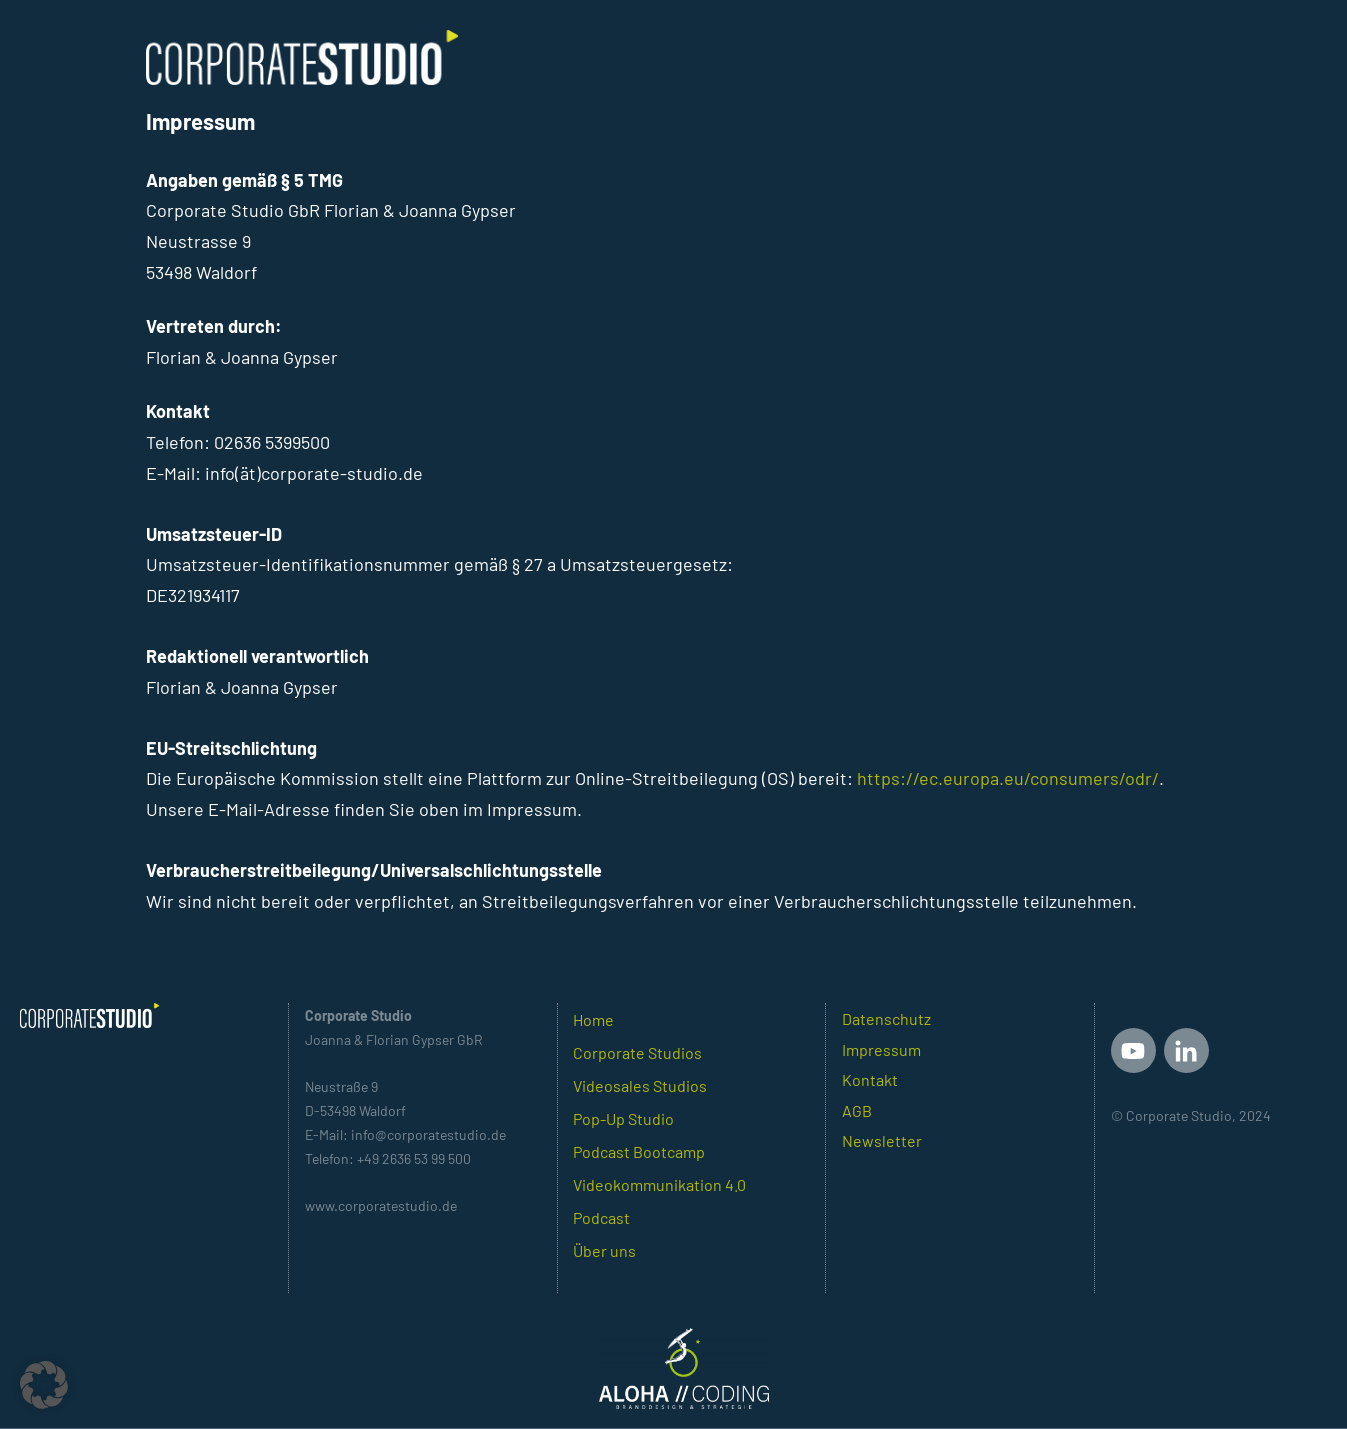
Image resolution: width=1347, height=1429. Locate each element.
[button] (44, 1385)
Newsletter (882, 1140)
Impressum (881, 1049)
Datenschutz (886, 1018)
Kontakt (870, 1079)
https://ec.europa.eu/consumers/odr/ (1008, 778)
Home (593, 1019)
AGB (857, 1110)
